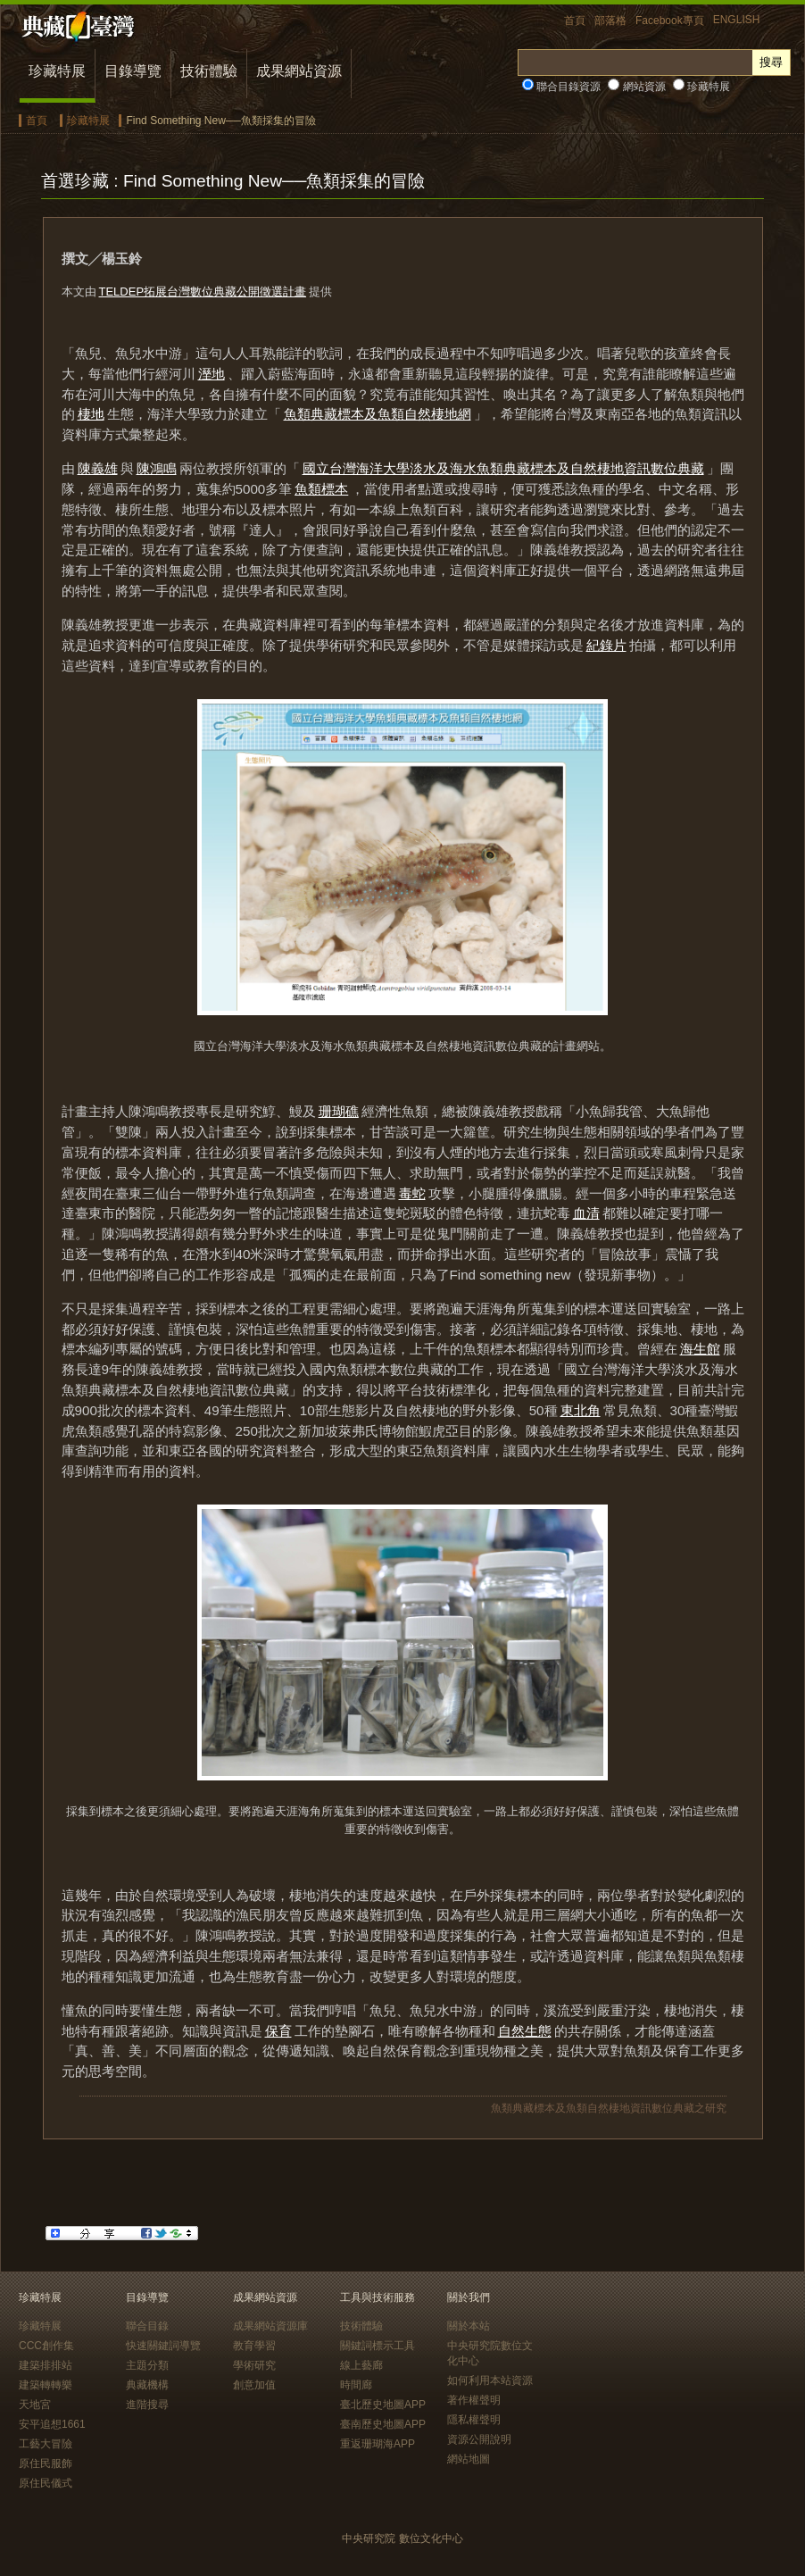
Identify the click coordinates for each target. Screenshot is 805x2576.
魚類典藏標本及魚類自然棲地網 (377, 413)
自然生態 (525, 2030)
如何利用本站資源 (490, 2380)
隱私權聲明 (474, 2419)
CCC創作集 (46, 2345)
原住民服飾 (45, 2463)
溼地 (211, 373)
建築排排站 (45, 2365)
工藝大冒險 (45, 2444)
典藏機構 (147, 2385)
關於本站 (468, 2326)
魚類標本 (321, 488)
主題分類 (147, 2365)
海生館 (700, 1348)
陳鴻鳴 (157, 468)
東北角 (580, 1410)
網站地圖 (468, 2459)
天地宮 (35, 2404)
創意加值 (254, 2385)
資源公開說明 (479, 2439)
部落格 (610, 20)
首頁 (574, 20)
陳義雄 (98, 468)
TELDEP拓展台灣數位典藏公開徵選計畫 (203, 291)
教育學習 (254, 2345)
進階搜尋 (147, 2404)
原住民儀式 (45, 2483)
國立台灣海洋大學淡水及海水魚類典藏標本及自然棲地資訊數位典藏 (503, 468)
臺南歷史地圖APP (383, 2424)
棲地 (91, 413)
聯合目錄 (147, 2326)
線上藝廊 (361, 2365)
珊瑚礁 (339, 1111)
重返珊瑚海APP (377, 2444)
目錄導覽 (133, 71)
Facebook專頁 (669, 20)
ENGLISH (736, 19)
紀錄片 (606, 645)
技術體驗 (208, 71)
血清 (586, 1213)
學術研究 (254, 2365)
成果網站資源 (299, 71)
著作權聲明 (474, 2400)
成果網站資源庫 (270, 2326)
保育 (278, 2030)
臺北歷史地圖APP (383, 2404)
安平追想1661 (52, 2424)
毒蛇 (412, 1193)
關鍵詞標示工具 (377, 2345)
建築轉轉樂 (45, 2385)
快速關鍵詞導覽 (163, 2345)
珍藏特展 (57, 71)
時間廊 (356, 2385)
